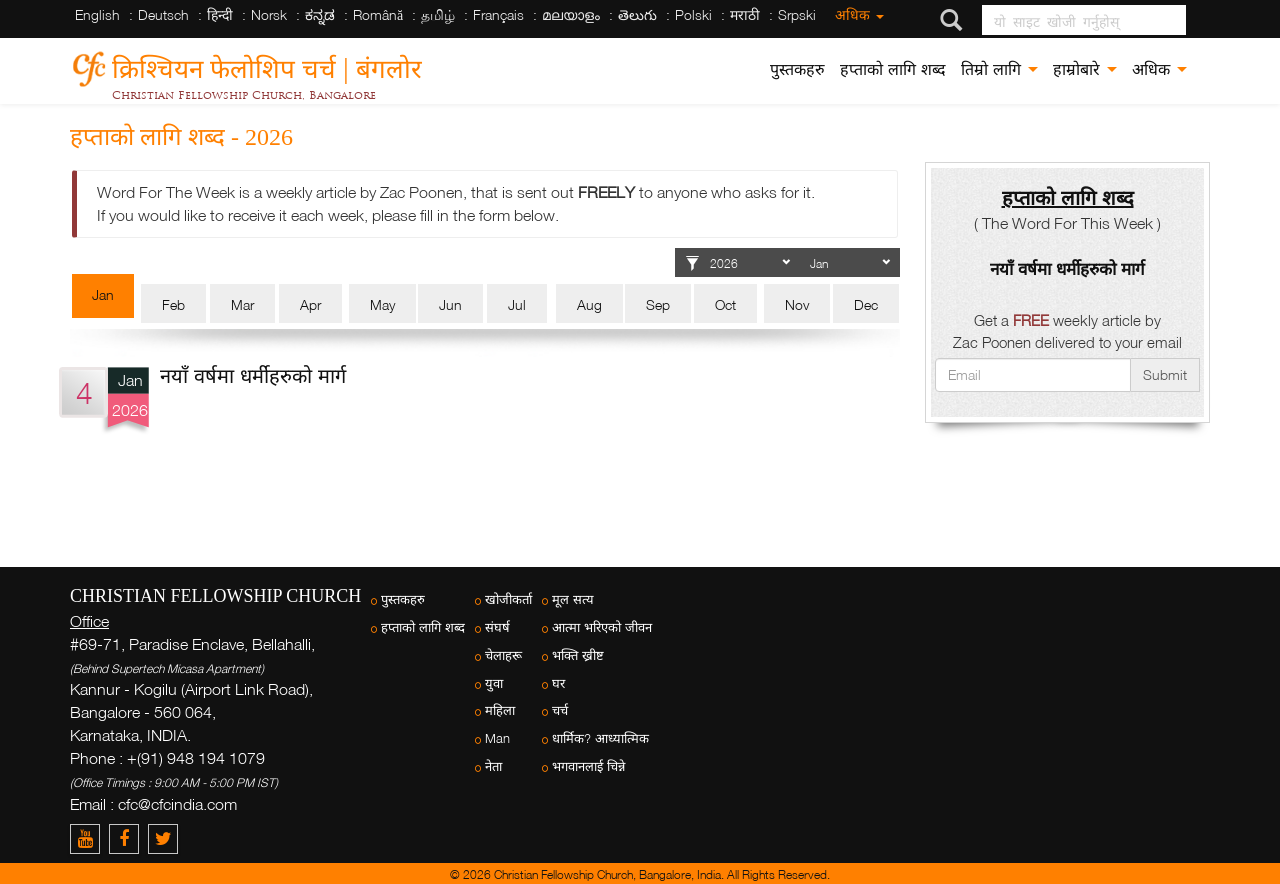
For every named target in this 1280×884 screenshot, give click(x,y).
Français (498, 14)
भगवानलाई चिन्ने (588, 766)
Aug (589, 304)
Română (378, 14)
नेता (493, 766)
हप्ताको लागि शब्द (893, 69)
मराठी (745, 14)
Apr (310, 304)
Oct (725, 304)
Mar (242, 304)
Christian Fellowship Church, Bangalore (244, 95)
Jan (103, 294)
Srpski (797, 14)
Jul (517, 304)
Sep (658, 304)
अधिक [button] (1159, 69)
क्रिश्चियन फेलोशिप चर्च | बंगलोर (267, 65)
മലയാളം (571, 14)
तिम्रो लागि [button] (999, 69)
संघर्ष (497, 627)
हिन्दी (220, 14)
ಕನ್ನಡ (320, 14)
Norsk (269, 14)
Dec (866, 304)
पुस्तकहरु (797, 69)
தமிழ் (438, 14)
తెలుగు (637, 14)
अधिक (859, 14)
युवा (494, 683)
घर (558, 683)
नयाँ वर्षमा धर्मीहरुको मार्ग (253, 375)
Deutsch (163, 14)
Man (497, 738)
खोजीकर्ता (508, 599)
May (382, 304)
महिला (500, 710)
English (97, 14)
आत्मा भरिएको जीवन (602, 627)
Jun (450, 304)
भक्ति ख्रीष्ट (578, 655)
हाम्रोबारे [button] (1085, 69)
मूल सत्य (573, 599)
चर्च (560, 710)
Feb (173, 304)
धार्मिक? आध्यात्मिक (600, 738)
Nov (797, 304)
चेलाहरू (503, 655)
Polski (693, 14)
